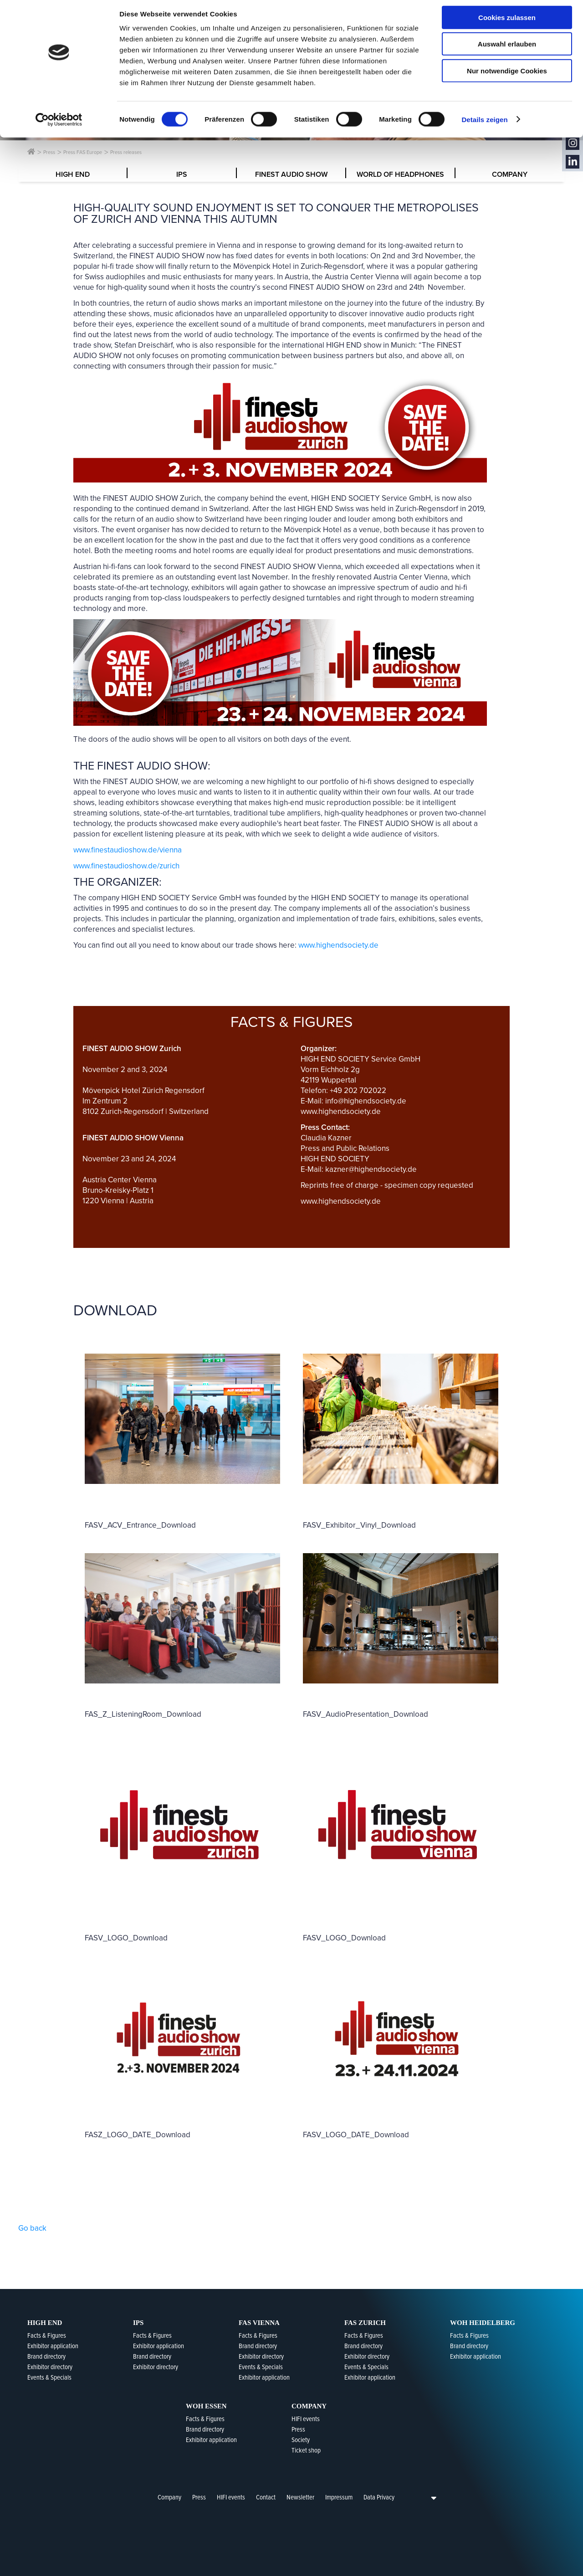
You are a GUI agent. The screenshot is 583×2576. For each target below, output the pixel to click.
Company (169, 2497)
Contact (266, 2497)
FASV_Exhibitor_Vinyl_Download (359, 1525)
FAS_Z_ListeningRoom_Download (143, 1714)
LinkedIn (572, 162)
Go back (32, 2228)
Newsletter (300, 2497)
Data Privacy (378, 2497)
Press (199, 2497)
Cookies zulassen (507, 22)
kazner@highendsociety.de (371, 1169)
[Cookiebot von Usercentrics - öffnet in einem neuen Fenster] (59, 125)
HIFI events (231, 2497)
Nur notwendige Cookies (507, 76)
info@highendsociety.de (365, 1101)
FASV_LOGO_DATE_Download (356, 2135)
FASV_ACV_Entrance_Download (140, 1525)
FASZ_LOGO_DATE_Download (137, 2135)
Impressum (339, 2497)
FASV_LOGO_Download (126, 1938)
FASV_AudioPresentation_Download (365, 1714)
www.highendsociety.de (338, 945)
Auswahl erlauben (507, 49)
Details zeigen (484, 124)
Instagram (572, 143)
